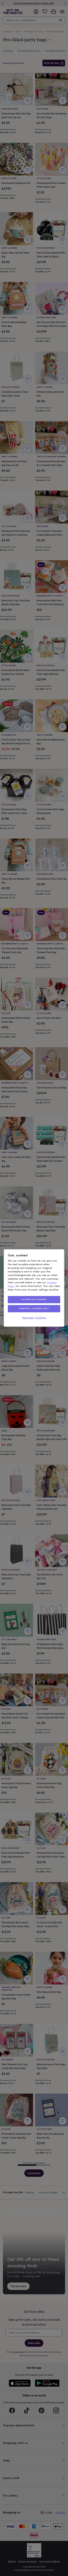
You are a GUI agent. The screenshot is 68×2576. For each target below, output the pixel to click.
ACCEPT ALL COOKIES (34, 1299)
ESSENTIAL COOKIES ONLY (34, 1308)
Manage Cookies (34, 1317)
